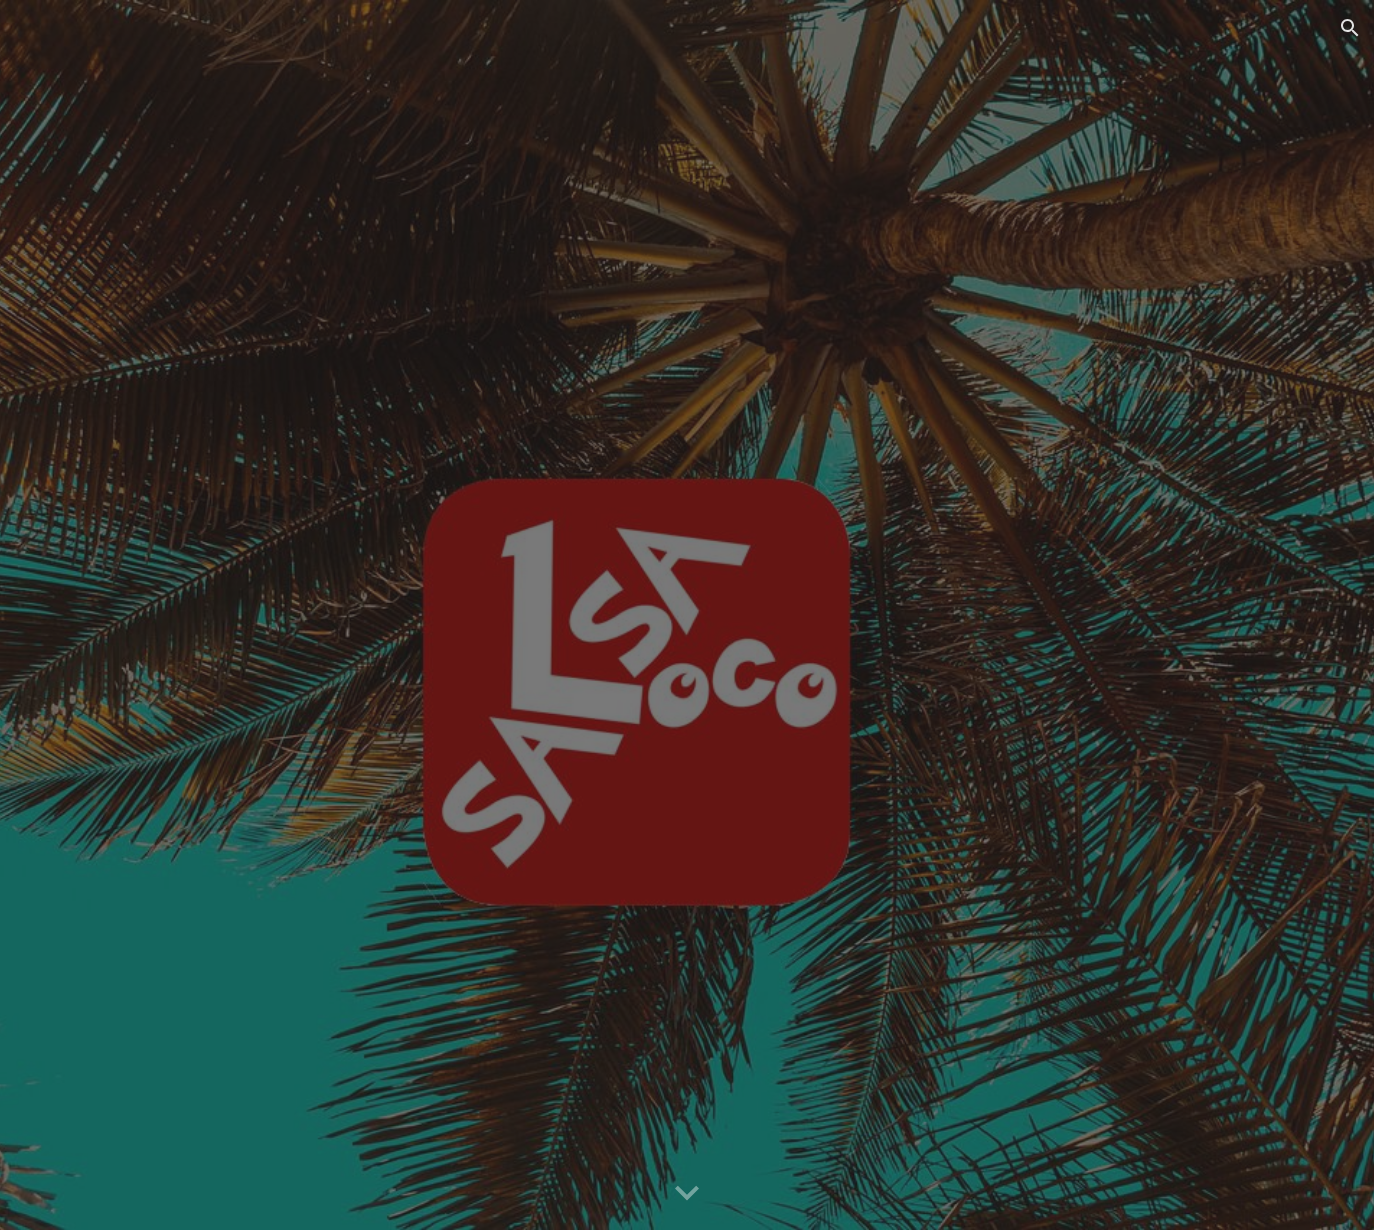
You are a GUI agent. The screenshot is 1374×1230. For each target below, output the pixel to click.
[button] (1350, 28)
